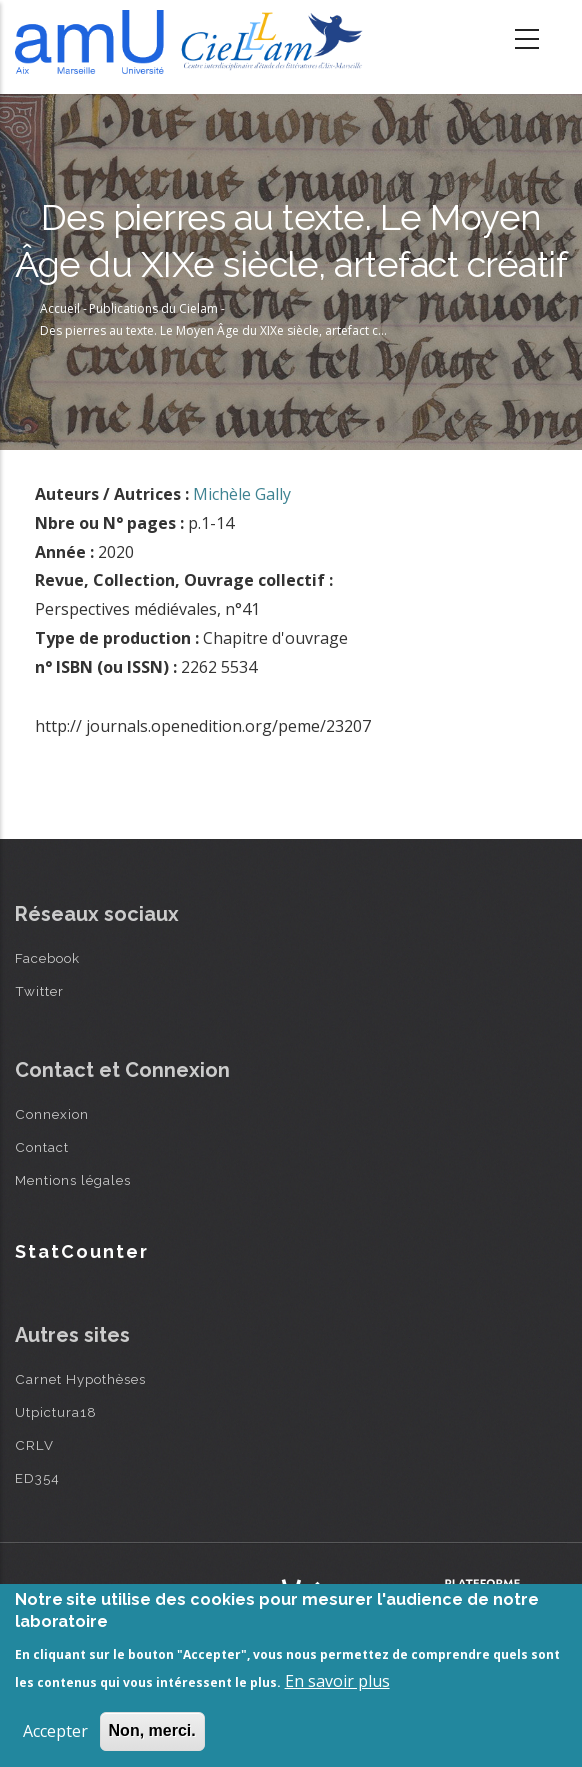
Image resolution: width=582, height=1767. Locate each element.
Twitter (39, 991)
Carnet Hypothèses (80, 1379)
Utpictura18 (56, 1412)
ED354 (37, 1478)
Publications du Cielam (153, 308)
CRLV (34, 1445)
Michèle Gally (242, 494)
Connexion (52, 1114)
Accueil (60, 308)
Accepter (55, 1731)
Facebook (47, 958)
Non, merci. (152, 1730)
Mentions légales (73, 1180)
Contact (42, 1147)
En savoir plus (337, 1681)
